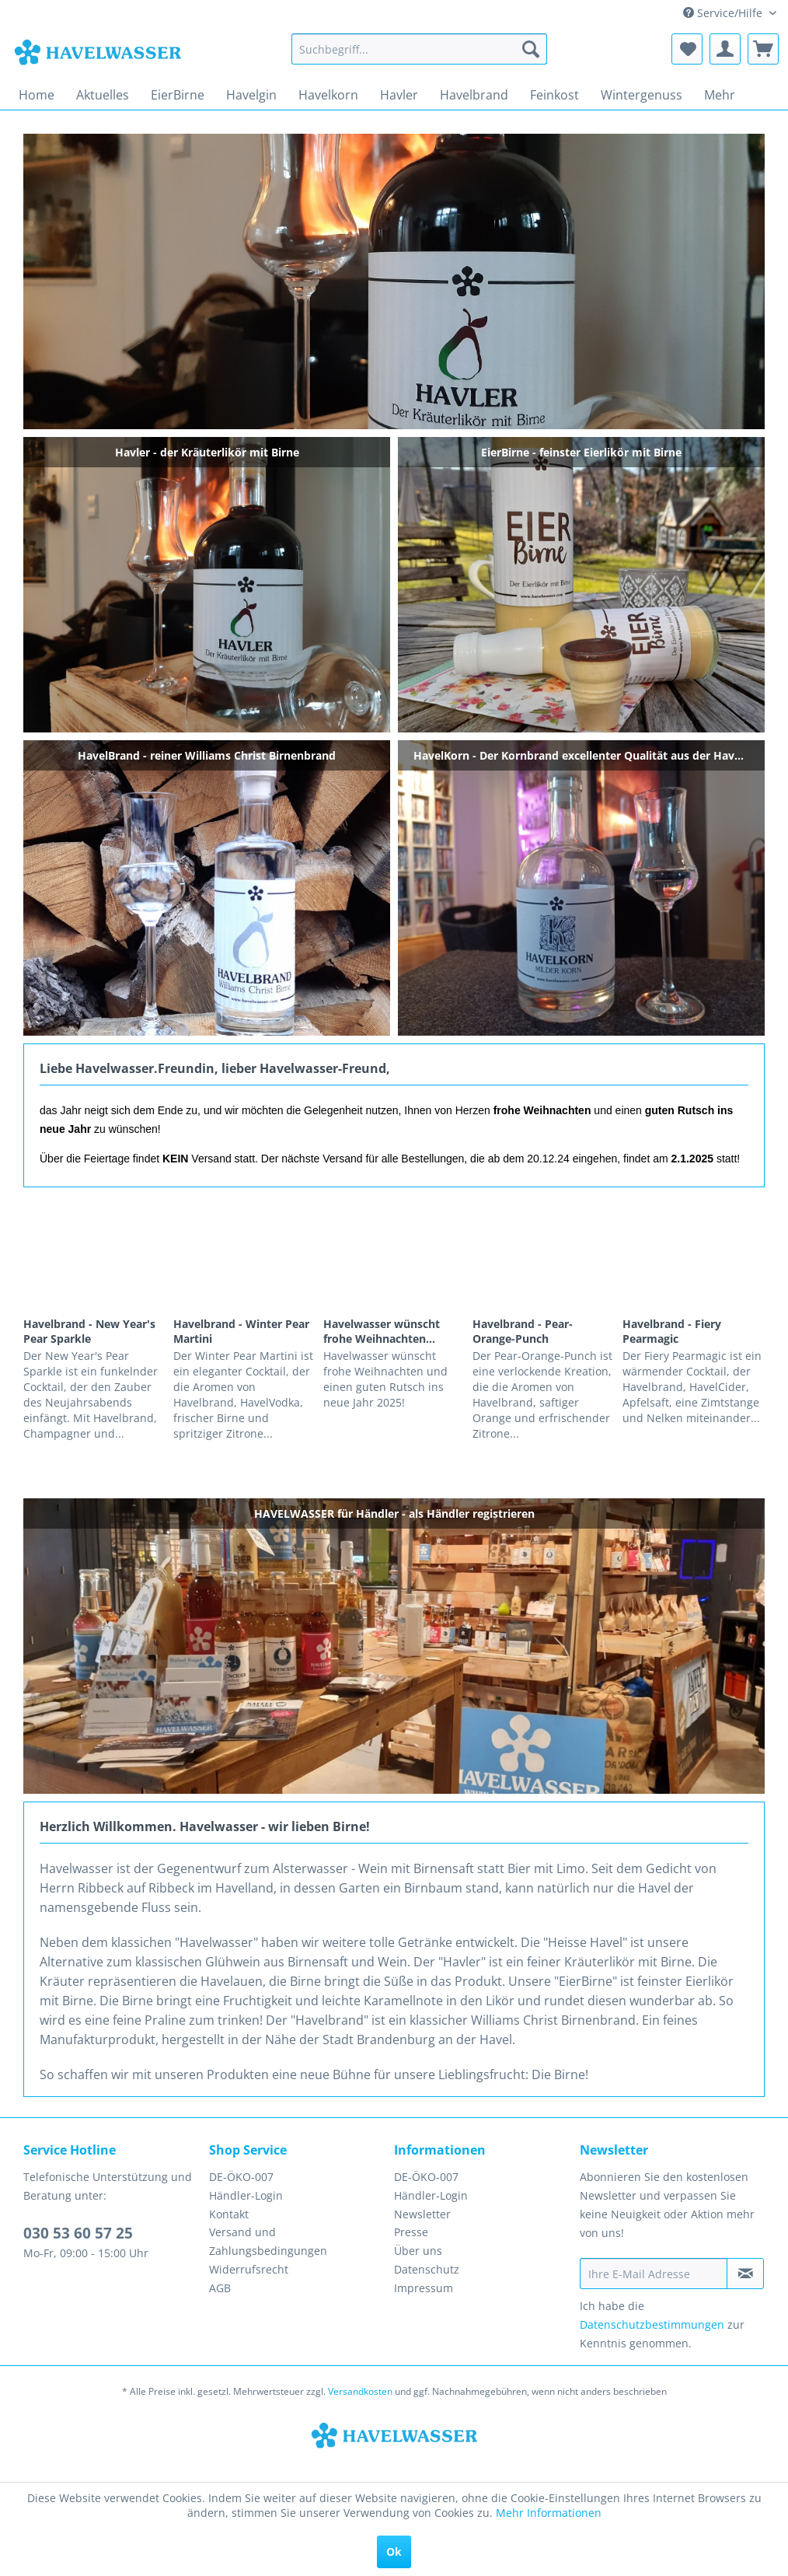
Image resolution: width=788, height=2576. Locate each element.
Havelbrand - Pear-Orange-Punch (522, 1331)
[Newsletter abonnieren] (745, 2273)
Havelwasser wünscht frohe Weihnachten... (381, 1331)
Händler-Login (246, 2195)
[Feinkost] (554, 95)
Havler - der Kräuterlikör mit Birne (394, 281)
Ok (394, 2551)
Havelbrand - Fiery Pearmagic (671, 1331)
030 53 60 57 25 (78, 2233)
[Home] (36, 95)
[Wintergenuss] (641, 95)
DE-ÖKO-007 (241, 2176)
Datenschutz (426, 2269)
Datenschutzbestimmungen (652, 2324)
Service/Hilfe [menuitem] (724, 12)
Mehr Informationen (548, 2512)
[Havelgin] (251, 95)
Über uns (418, 2250)
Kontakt (229, 2214)
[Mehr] (719, 95)
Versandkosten (360, 2391)
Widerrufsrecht (248, 2269)
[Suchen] (530, 49)
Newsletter (422, 2214)
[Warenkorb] (763, 49)
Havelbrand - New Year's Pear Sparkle (89, 1331)
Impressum (423, 2288)
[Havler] (399, 95)
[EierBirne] (177, 95)
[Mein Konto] (725, 49)
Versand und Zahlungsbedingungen (268, 2241)
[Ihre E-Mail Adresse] (654, 2273)
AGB (220, 2288)
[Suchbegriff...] (419, 49)
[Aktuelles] (102, 95)
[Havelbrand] (474, 95)
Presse (411, 2232)
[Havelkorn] (328, 95)
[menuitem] (419, 49)
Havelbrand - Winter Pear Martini (241, 1331)
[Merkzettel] (687, 49)
